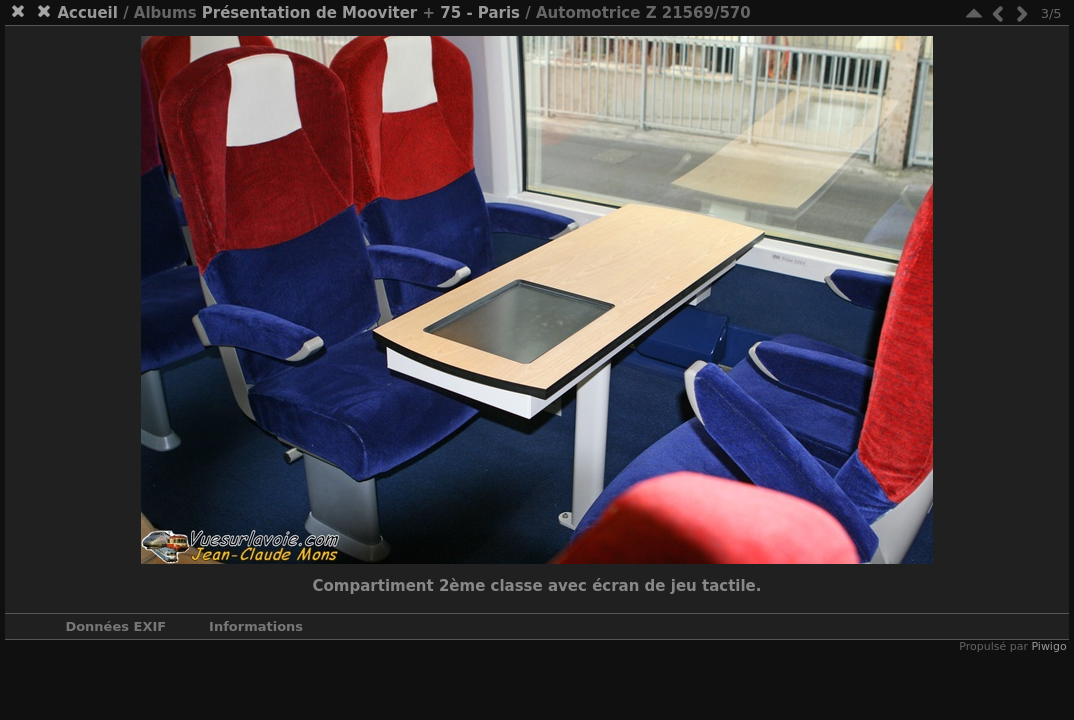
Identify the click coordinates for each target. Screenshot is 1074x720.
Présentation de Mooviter (310, 13)
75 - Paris (480, 13)
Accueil (87, 13)
